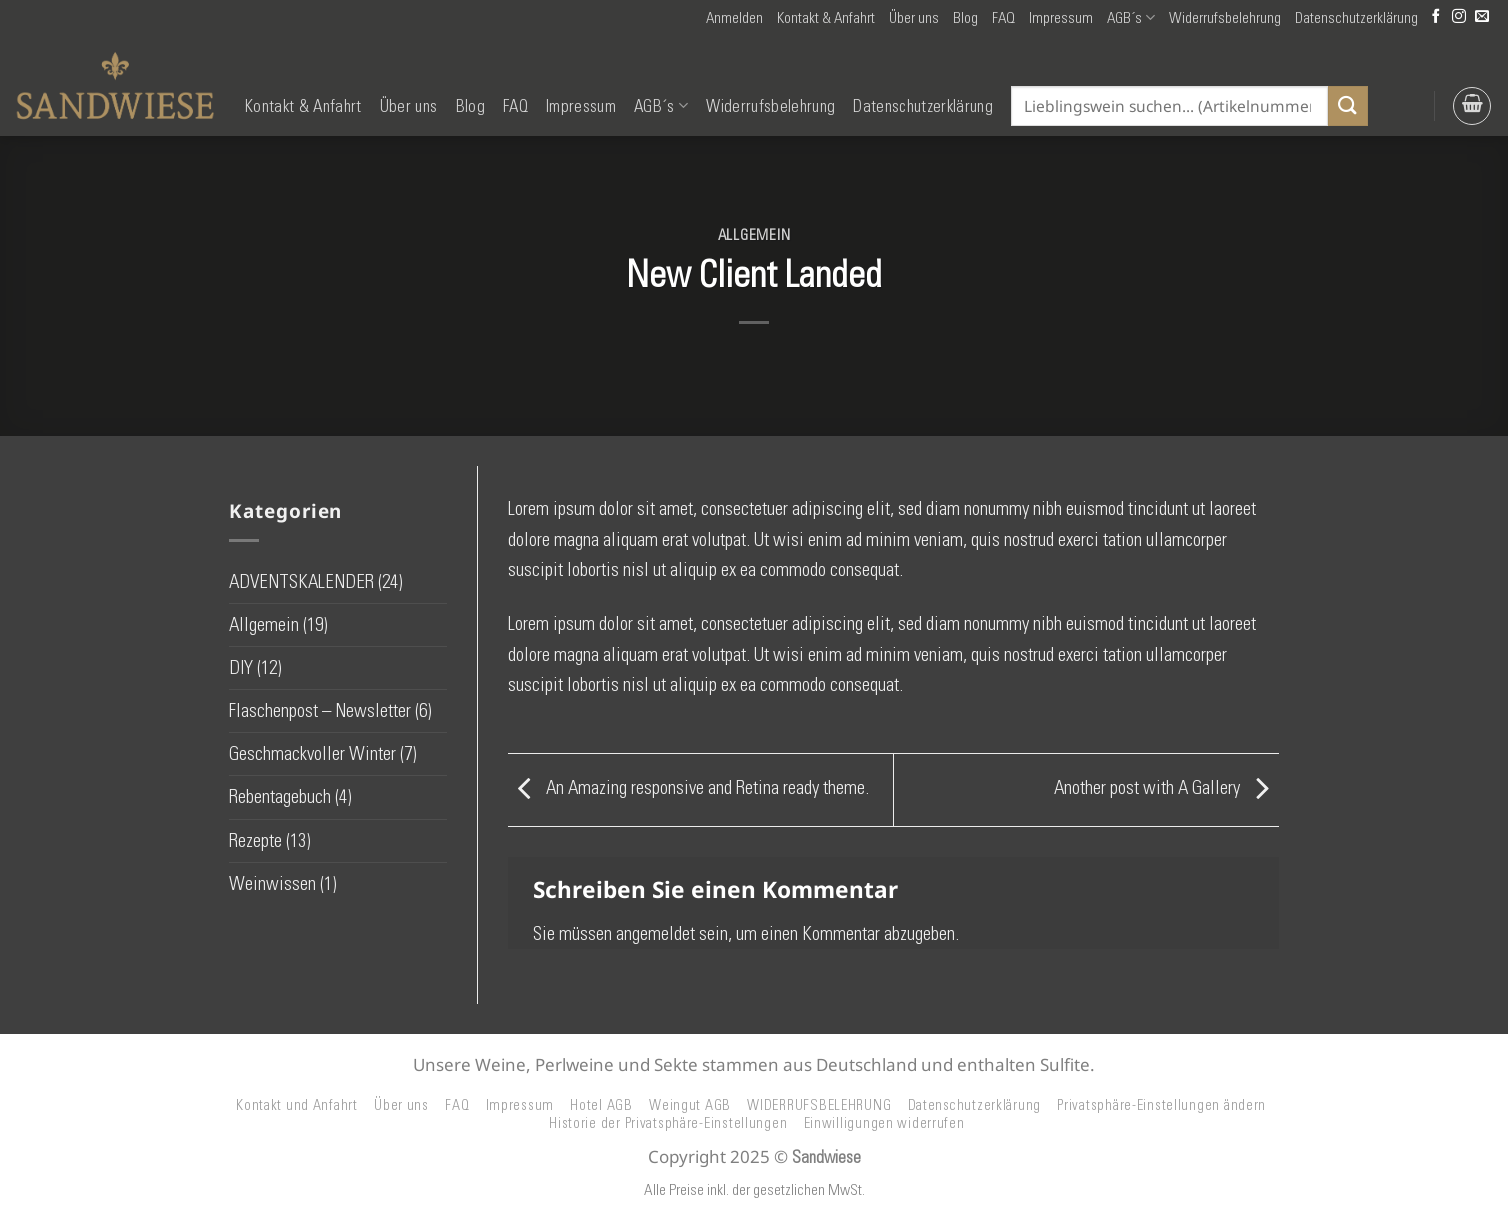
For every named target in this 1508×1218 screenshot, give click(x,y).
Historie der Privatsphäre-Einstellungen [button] (668, 1123)
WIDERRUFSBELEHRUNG (819, 1105)
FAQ (1003, 18)
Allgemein (754, 235)
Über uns (914, 18)
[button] (734, 18)
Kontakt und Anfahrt (297, 1105)
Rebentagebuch (280, 796)
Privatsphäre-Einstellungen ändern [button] (1161, 1105)
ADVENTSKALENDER (301, 581)
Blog (965, 18)
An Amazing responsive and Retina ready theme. (688, 787)
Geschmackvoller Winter (312, 753)
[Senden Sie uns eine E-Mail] (1482, 17)
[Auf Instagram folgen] (1459, 17)
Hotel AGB (601, 1105)
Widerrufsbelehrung (1225, 18)
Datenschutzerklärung (1356, 18)
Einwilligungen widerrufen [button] (884, 1123)
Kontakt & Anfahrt (826, 18)
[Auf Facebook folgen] (1436, 17)
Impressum (1061, 18)
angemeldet (655, 933)
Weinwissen (272, 883)
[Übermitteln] (1348, 105)
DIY (241, 667)
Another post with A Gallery (1166, 787)
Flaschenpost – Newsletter (320, 710)
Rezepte (255, 840)
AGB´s (1131, 17)
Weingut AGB (690, 1105)
